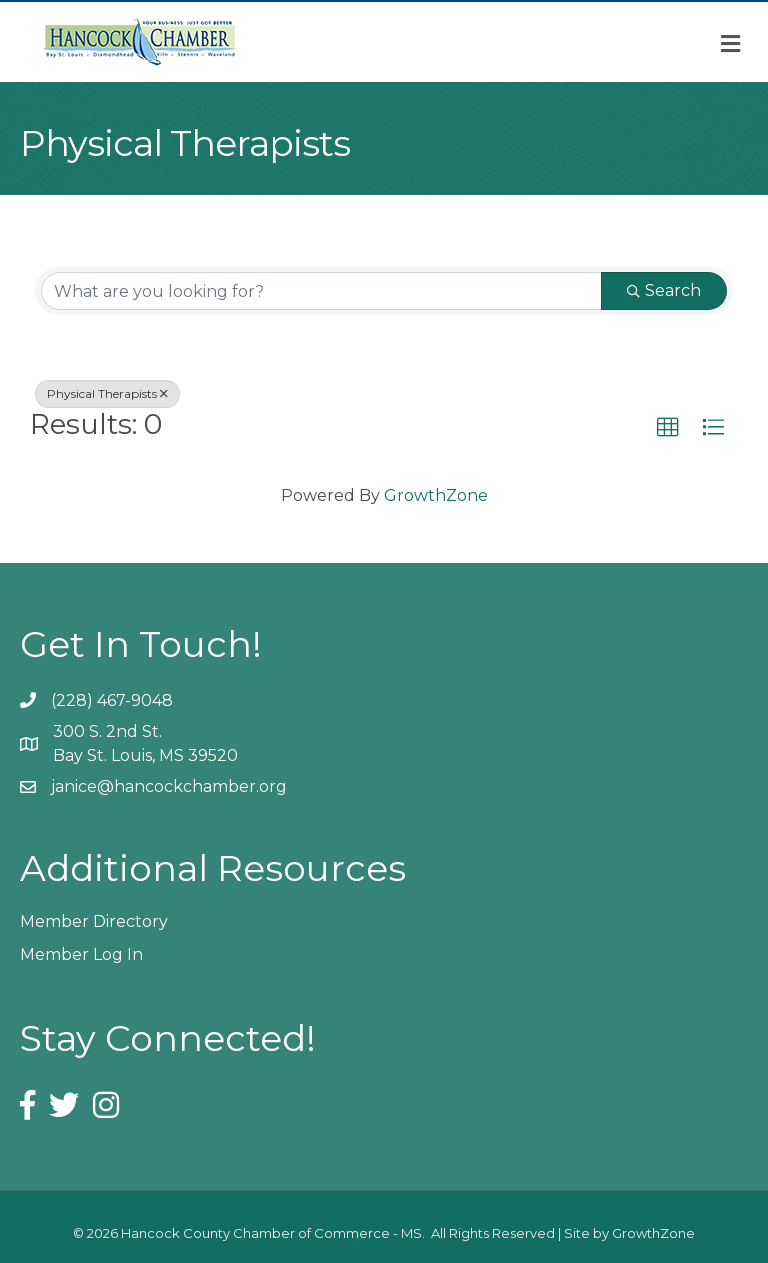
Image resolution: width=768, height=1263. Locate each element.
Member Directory (94, 921)
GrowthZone (436, 495)
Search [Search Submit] (664, 290)
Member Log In (81, 954)
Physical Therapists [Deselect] (107, 393)
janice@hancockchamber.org (169, 786)
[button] (668, 428)
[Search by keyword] (321, 291)
